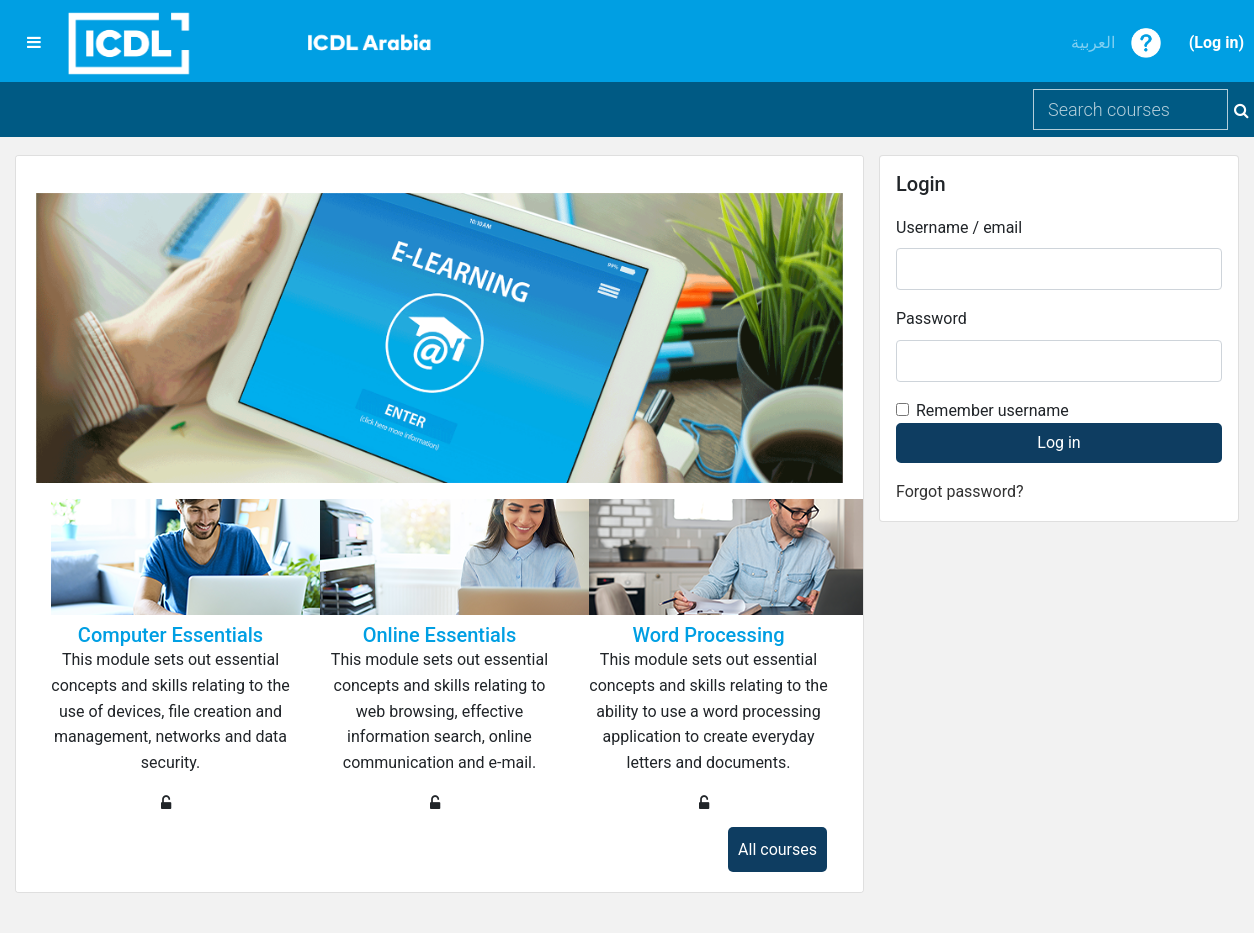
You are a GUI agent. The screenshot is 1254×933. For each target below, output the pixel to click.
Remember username (992, 410)
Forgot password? (960, 491)
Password (931, 318)
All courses (777, 849)
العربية (1093, 42)
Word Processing (708, 635)
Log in (1216, 42)
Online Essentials (440, 635)
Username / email (959, 227)
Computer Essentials (170, 635)
